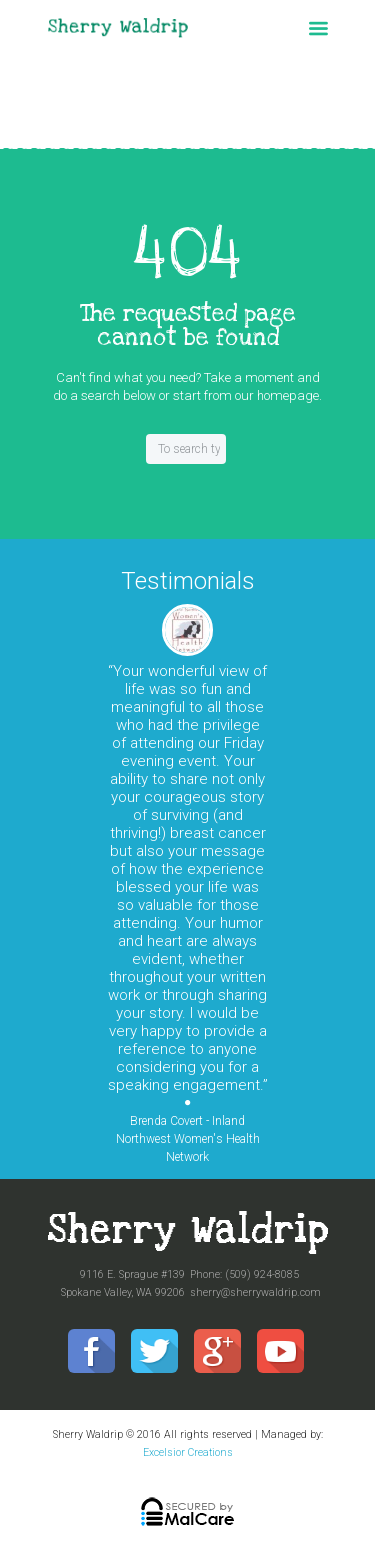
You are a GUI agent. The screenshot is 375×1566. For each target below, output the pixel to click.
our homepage (277, 395)
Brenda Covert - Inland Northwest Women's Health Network (188, 1139)
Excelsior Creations (188, 1452)
